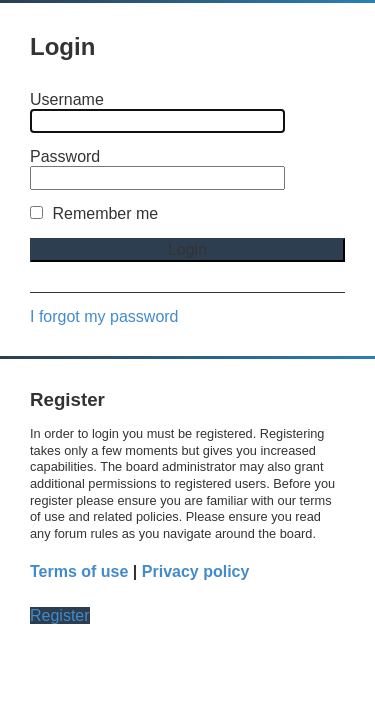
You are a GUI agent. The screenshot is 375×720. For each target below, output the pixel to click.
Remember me (94, 213)
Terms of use (79, 571)
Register (60, 615)
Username (67, 99)
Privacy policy (196, 571)
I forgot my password (104, 316)
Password (65, 156)
